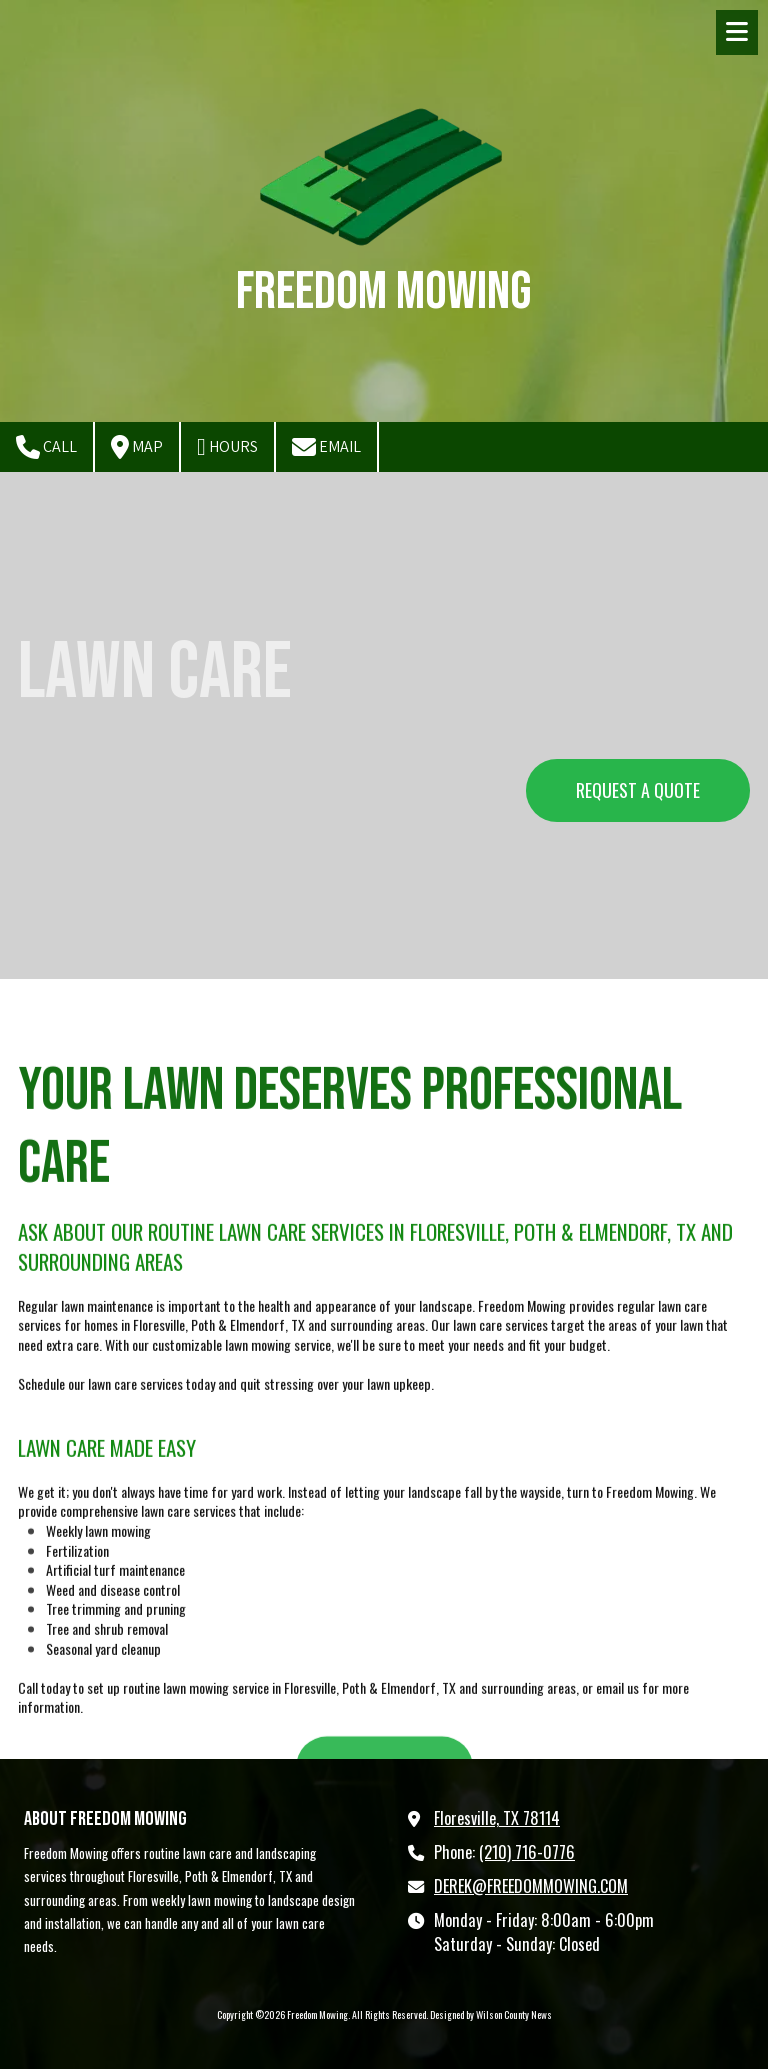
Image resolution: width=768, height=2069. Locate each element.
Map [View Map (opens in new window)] (137, 447)
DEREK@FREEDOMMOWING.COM (531, 1886)
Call (46, 447)
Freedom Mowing (384, 291)
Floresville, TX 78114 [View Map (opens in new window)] (497, 1818)
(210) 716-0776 (527, 1852)
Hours (227, 447)
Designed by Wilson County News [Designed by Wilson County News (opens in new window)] (491, 2014)
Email (326, 447)
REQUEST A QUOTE (638, 790)
